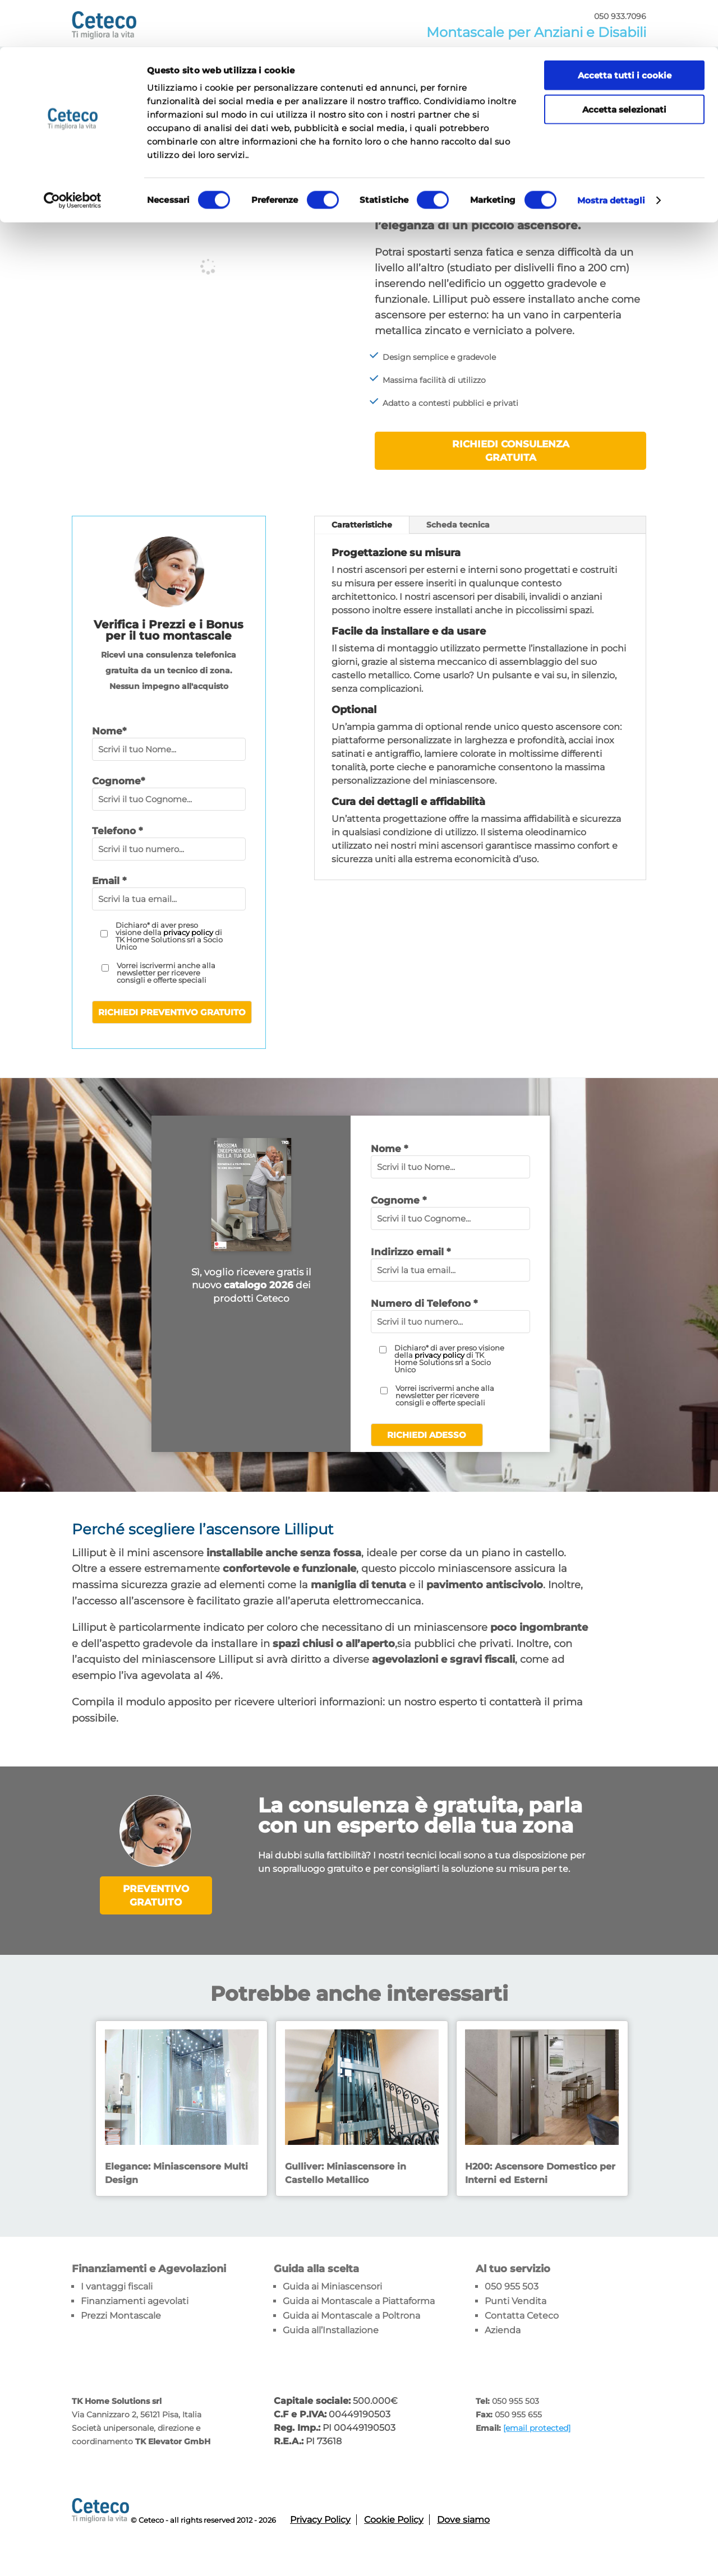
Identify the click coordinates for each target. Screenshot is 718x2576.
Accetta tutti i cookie (624, 28)
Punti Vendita (515, 2301)
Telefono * (117, 830)
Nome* (109, 731)
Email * (109, 880)
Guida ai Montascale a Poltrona (351, 2315)
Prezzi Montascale (121, 2315)
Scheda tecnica (458, 525)
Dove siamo (463, 2519)
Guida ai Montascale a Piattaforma (359, 2301)
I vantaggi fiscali (117, 2286)
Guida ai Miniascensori (332, 2286)
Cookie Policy (394, 2519)
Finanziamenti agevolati (134, 2301)
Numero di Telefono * (424, 1303)
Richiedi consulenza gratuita (510, 450)
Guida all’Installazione (331, 2330)
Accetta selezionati (624, 62)
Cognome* (118, 781)
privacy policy (188, 932)
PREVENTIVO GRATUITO (156, 1895)
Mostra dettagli (611, 153)
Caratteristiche (362, 525)
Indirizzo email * (410, 1251)
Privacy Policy (320, 2519)
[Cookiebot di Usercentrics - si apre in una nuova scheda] (73, 153)
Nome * (389, 1148)
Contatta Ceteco (522, 2315)
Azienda (503, 2330)
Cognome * (398, 1200)
